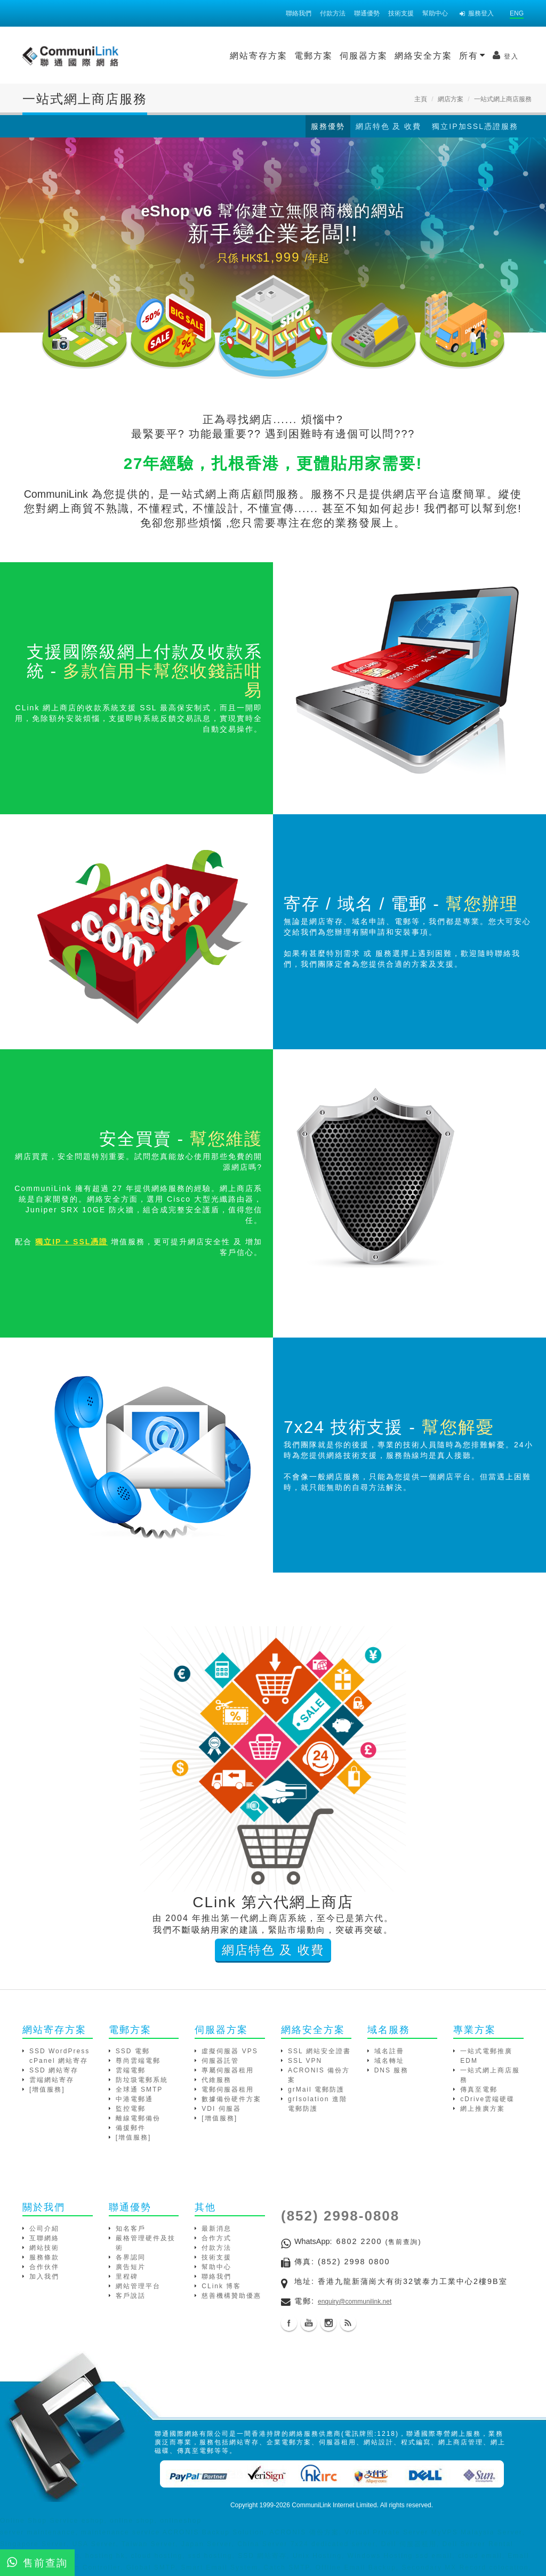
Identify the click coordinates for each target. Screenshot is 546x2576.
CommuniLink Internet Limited (334, 2509)
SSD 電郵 (133, 2055)
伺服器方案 (275, 55)
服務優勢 (328, 126)
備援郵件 (131, 2131)
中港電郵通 (134, 2103)
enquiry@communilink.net (354, 2305)
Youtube (309, 2327)
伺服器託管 (220, 2064)
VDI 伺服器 (221, 2112)
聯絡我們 (298, 13)
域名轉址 (389, 2064)
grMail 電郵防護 (316, 2093)
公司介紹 (44, 2232)
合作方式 (216, 2242)
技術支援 (401, 13)
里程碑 (127, 2280)
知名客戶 (131, 2232)
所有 (383, 55)
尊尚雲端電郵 (138, 2064)
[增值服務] (47, 2093)
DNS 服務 (391, 2074)
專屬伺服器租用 (228, 2074)
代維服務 (216, 2083)
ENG (517, 13)
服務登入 (477, 13)
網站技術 (44, 2251)
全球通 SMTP (139, 2093)
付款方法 (333, 13)
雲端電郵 (131, 2074)
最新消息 (216, 2232)
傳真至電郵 (478, 2093)
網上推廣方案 (482, 2112)
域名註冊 (389, 2055)
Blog (348, 2327)
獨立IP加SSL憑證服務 (475, 126)
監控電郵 (131, 2112)
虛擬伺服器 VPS (230, 2055)
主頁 (420, 99)
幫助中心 (435, 13)
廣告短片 (131, 2270)
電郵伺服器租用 (228, 2093)
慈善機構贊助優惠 (231, 2299)
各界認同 (131, 2261)
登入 (417, 55)
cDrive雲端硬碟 (487, 2103)
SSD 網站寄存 (53, 2074)
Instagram (328, 2327)
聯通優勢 (367, 13)
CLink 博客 (221, 2290)
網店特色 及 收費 (389, 126)
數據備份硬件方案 (231, 2103)
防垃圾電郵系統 (142, 2083)
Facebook (289, 2327)
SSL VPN (305, 2064)
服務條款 (44, 2261)
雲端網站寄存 (51, 2083)
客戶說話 (131, 2299)
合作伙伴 (44, 2270)
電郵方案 (224, 55)
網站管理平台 (138, 2290)
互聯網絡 (44, 2242)
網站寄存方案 (169, 55)
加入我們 (44, 2280)
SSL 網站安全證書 (319, 2055)
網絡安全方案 (334, 55)
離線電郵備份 (138, 2122)
